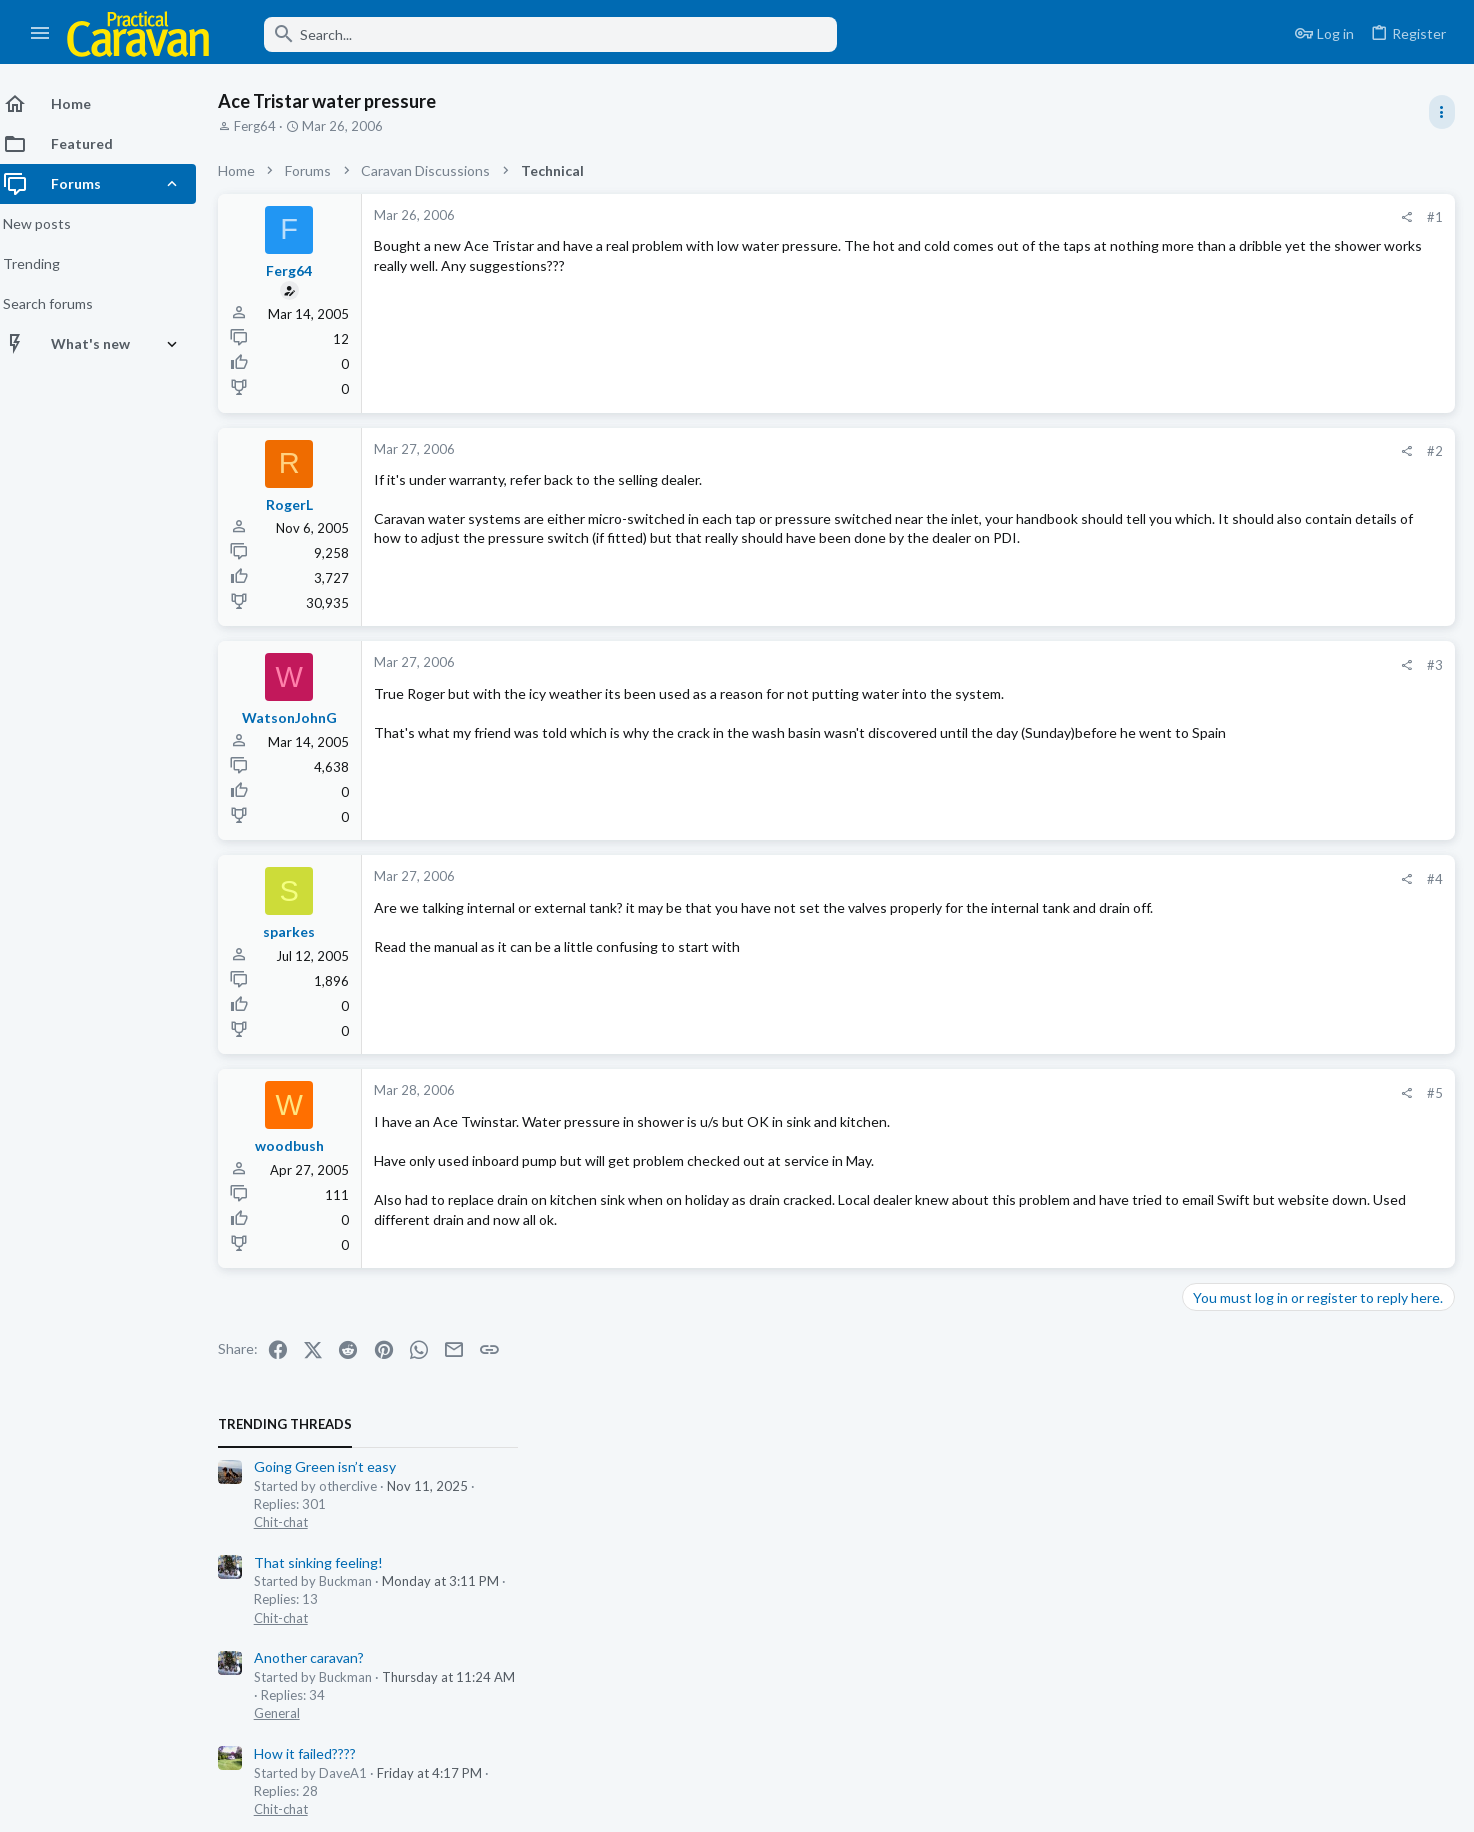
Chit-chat (1217, 302)
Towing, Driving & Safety (1261, 1431)
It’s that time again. (1250, 628)
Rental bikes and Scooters (1271, 968)
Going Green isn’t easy (1261, 246)
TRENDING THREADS (1221, 204)
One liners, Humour (1250, 1046)
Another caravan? (1245, 437)
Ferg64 (267, 126)
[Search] (537, 34)
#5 (1114, 1093)
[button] (40, 34)
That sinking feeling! (1254, 341)
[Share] (1085, 217)
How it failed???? (1241, 533)
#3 (1114, 665)
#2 (1114, 451)
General (1213, 493)
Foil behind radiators (1253, 724)
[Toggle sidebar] (1441, 112)
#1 (1114, 217)
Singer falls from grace (1259, 819)
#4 (1114, 879)
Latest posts (1201, 927)
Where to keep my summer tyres (1292, 1278)
